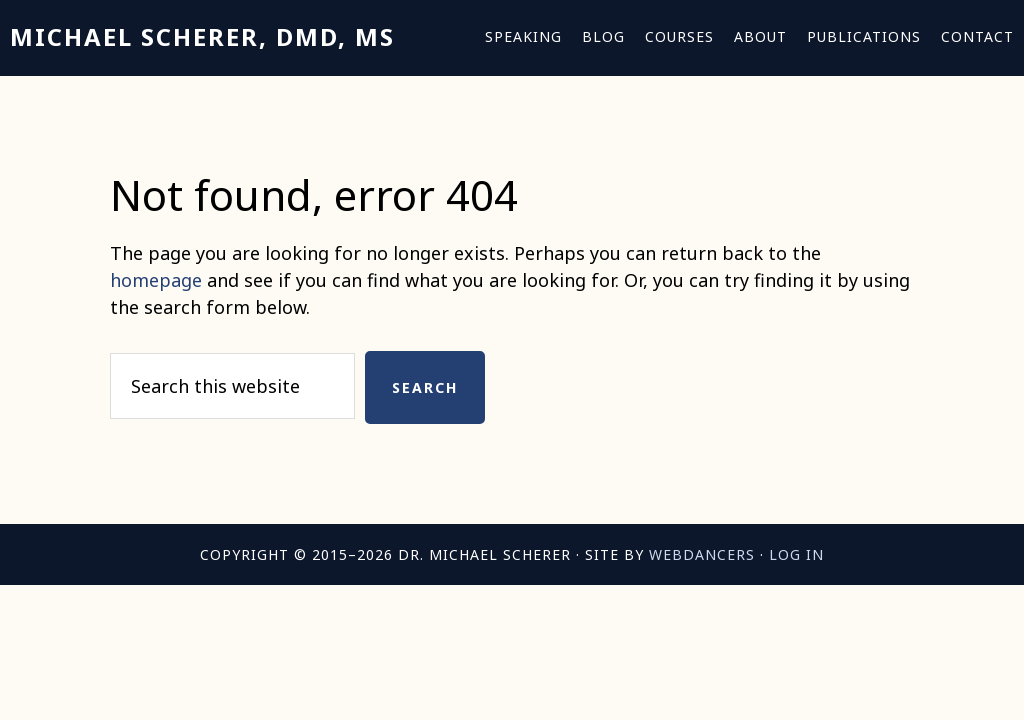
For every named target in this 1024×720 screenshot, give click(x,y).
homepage (156, 280)
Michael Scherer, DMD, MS (202, 36)
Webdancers (702, 554)
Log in (796, 554)
